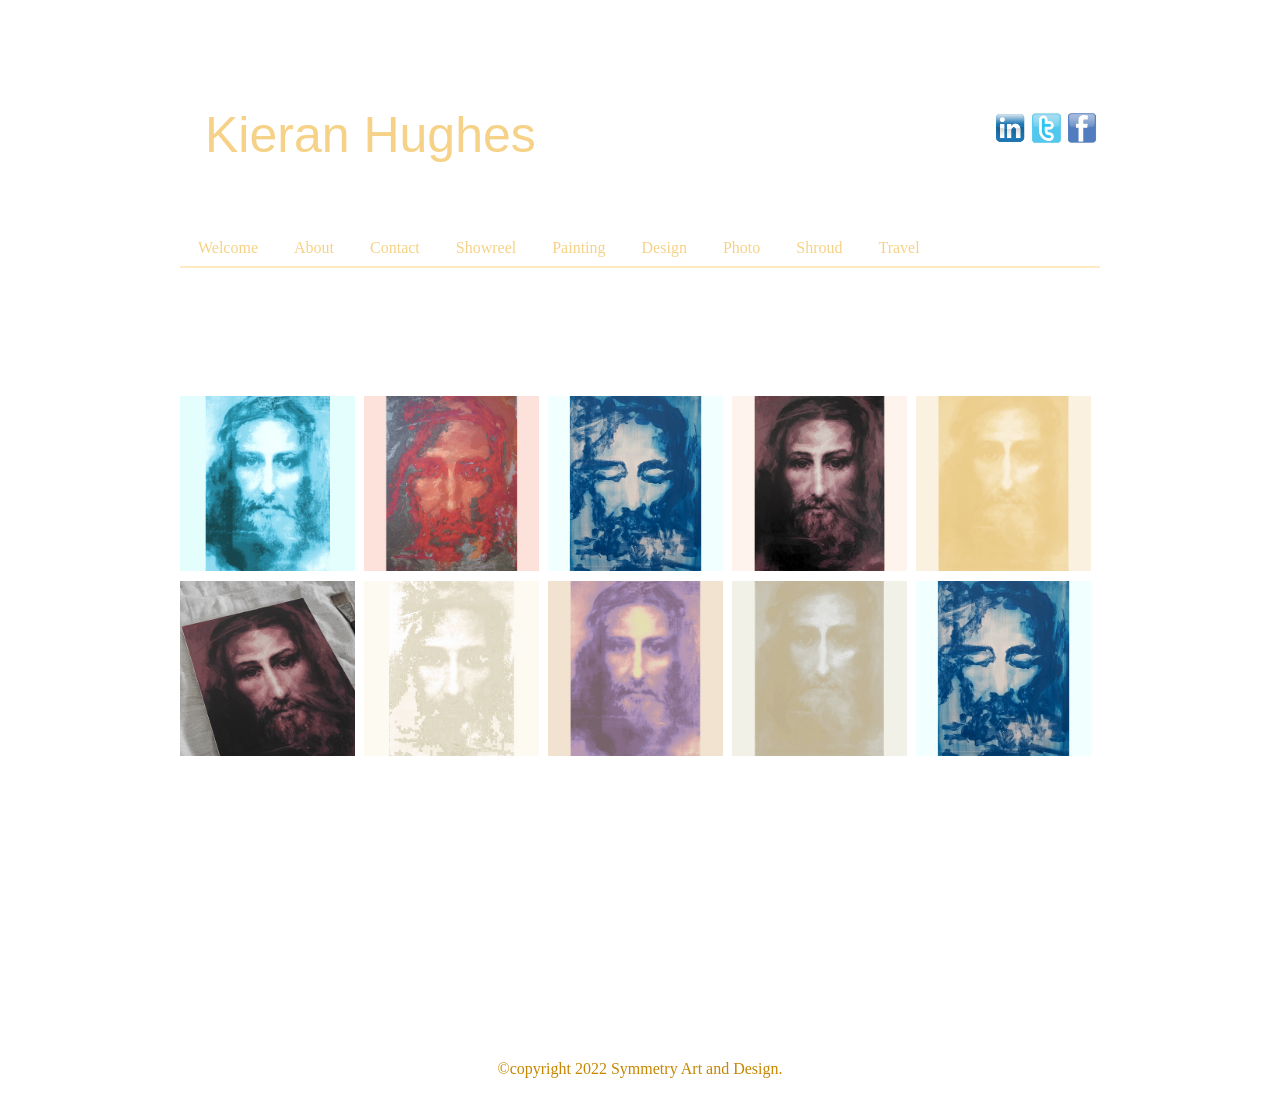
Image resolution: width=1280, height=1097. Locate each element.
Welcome (228, 247)
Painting (578, 247)
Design (664, 247)
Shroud (819, 247)
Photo (741, 247)
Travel (898, 247)
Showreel (486, 247)
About (314, 247)
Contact (395, 247)
